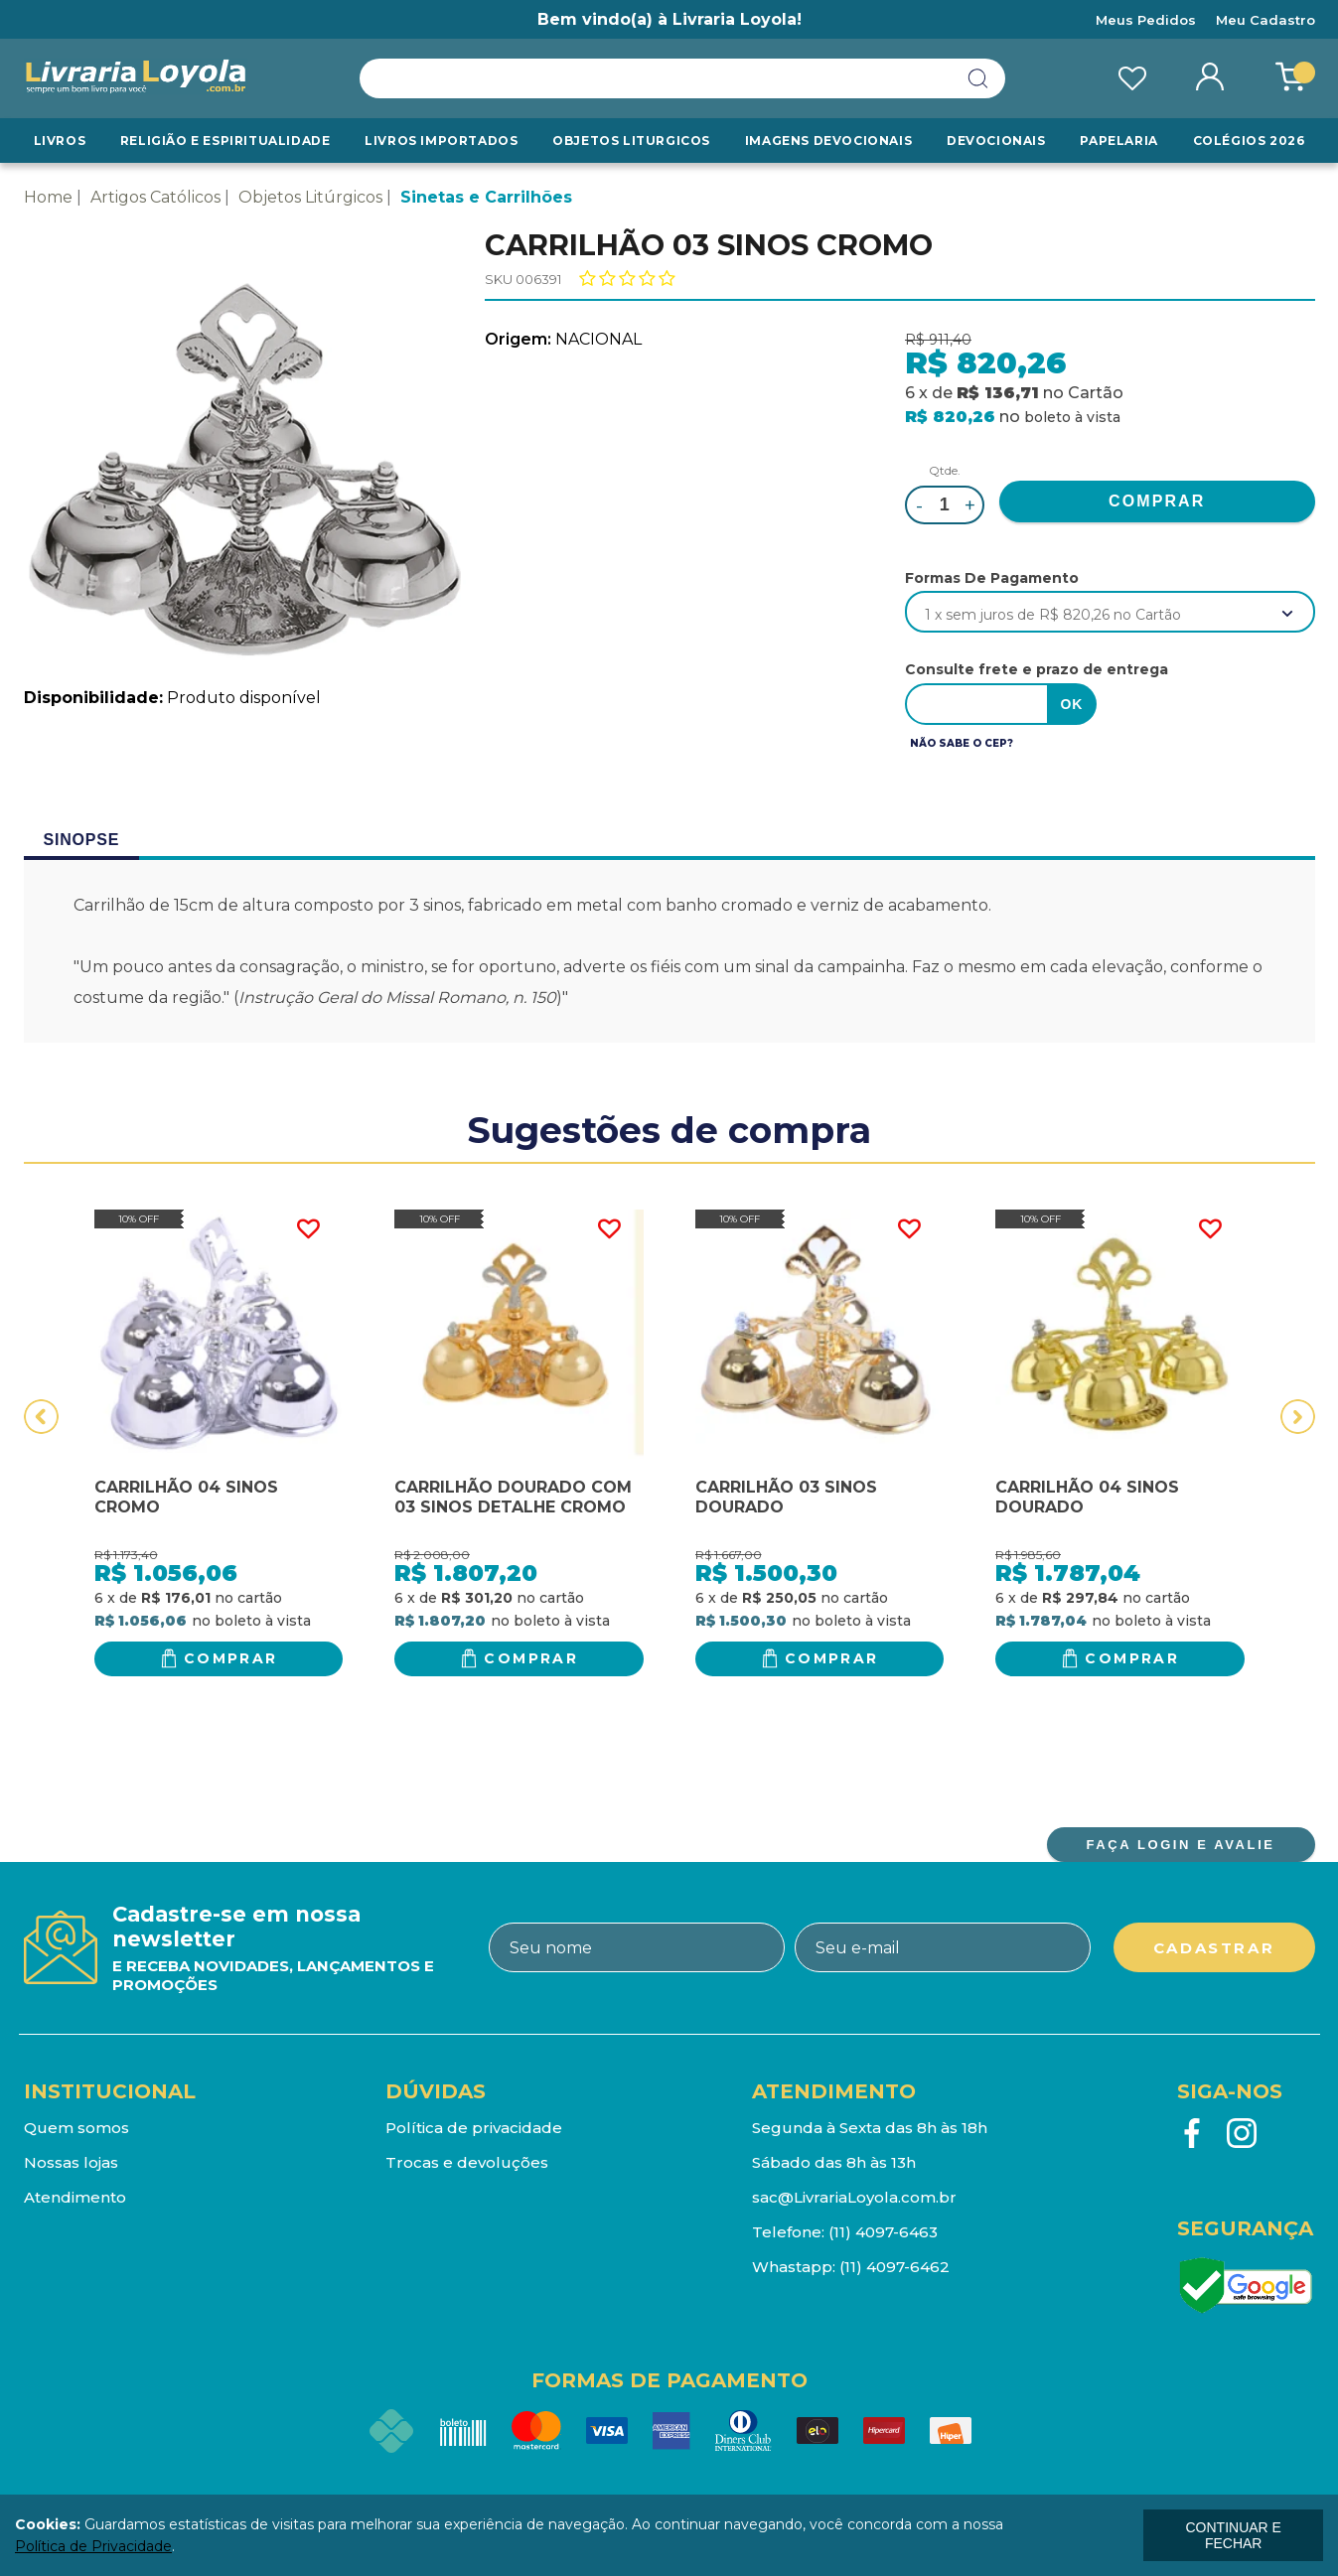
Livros (60, 140)
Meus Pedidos (1146, 20)
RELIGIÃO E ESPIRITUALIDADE (225, 140)
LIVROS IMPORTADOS (441, 140)
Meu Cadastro (1265, 20)
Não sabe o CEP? (961, 743)
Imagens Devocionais (828, 140)
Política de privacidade (473, 2127)
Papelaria (1118, 140)
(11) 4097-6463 (883, 2231)
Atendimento (75, 2197)
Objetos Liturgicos (631, 140)
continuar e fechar (1232, 2535)
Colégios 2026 (1249, 140)
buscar (978, 78)
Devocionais (996, 140)
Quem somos (76, 2127)
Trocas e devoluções (466, 2162)
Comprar (231, 1658)
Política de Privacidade (93, 2546)
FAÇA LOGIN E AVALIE (1180, 1844)
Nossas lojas (71, 2162)
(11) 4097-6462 (894, 2266)
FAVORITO (308, 1229)
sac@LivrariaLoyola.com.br (854, 2197)
